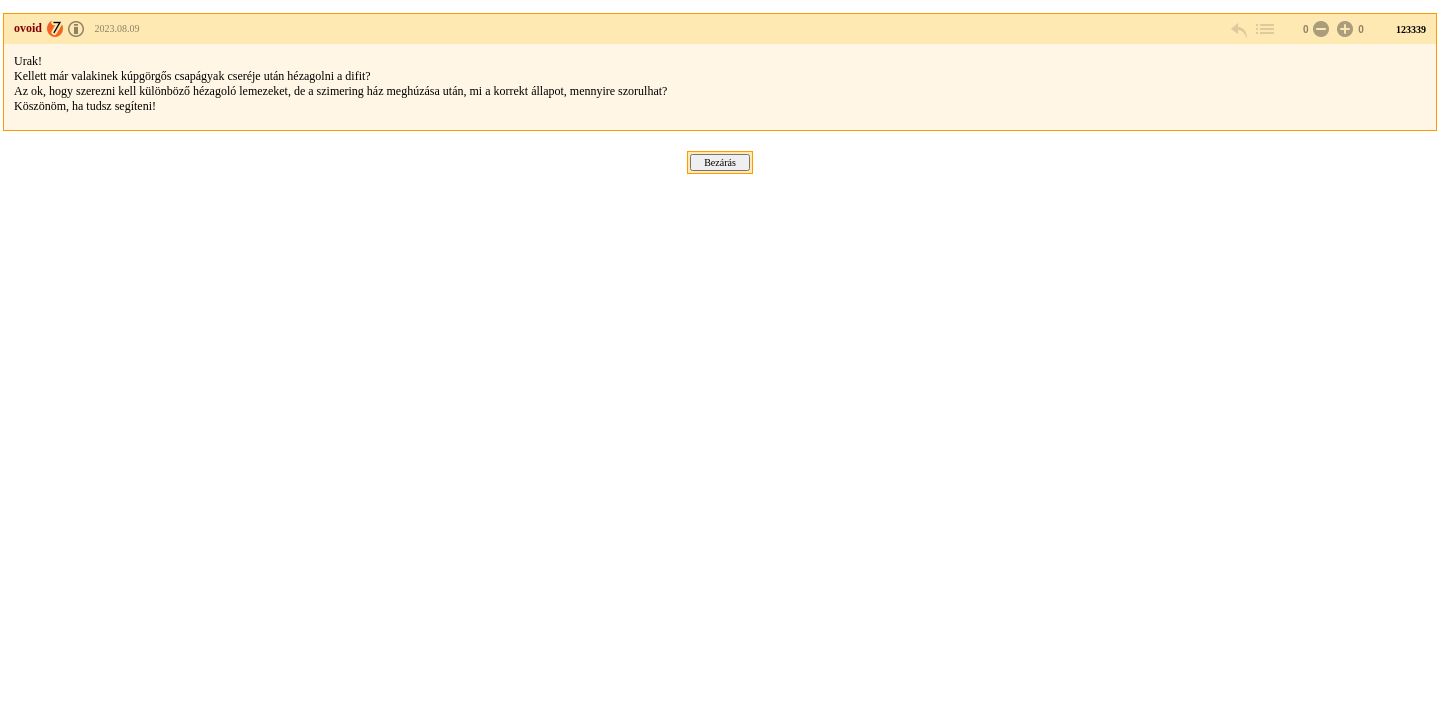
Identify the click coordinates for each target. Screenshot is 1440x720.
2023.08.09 (117, 28)
